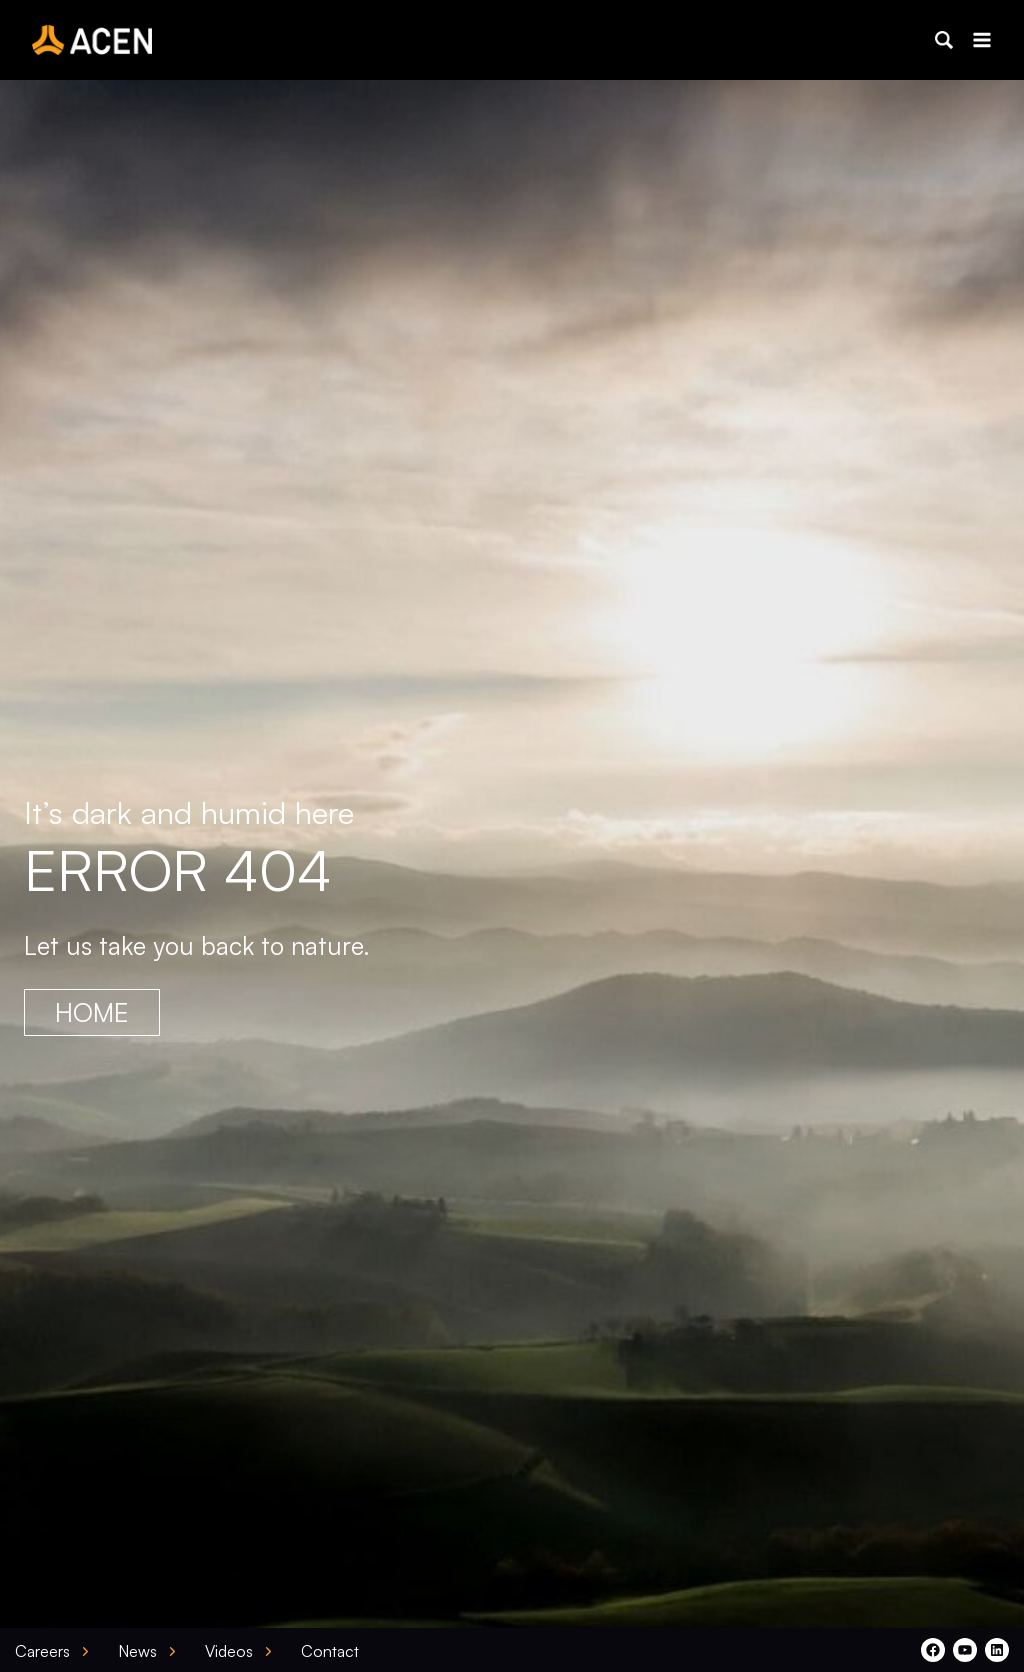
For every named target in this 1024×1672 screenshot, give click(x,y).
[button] (944, 40)
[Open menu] (981, 39)
